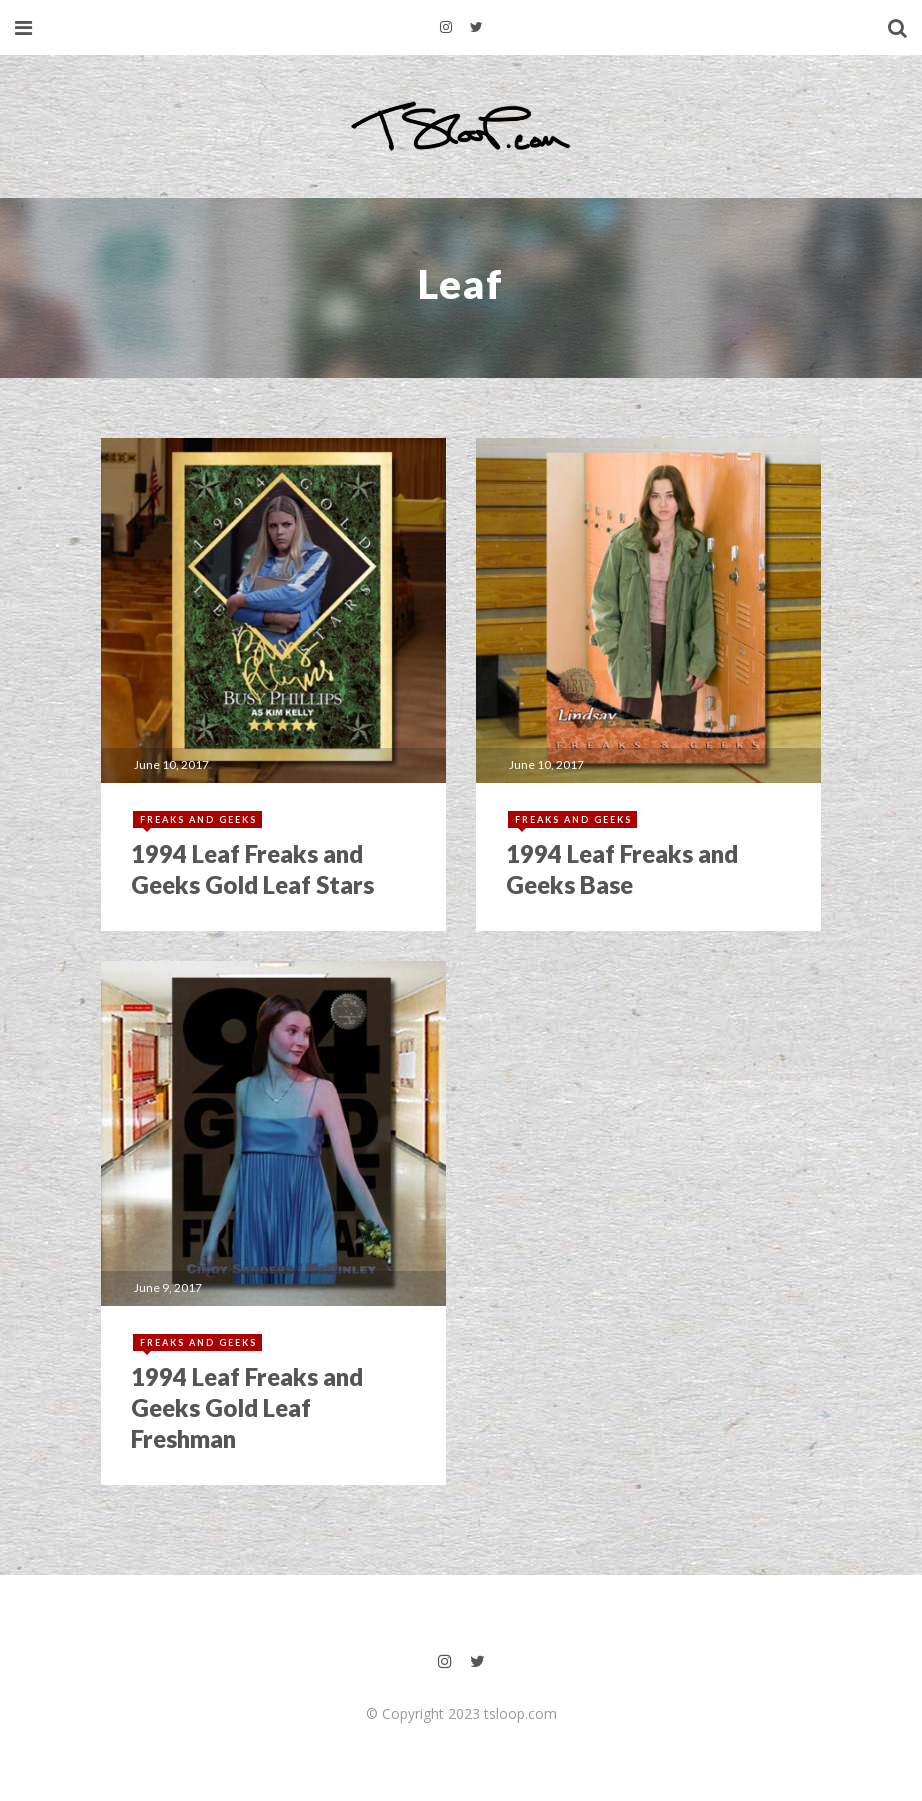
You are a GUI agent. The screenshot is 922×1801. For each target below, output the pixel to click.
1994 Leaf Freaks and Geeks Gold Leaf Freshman (247, 1407)
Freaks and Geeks (198, 819)
